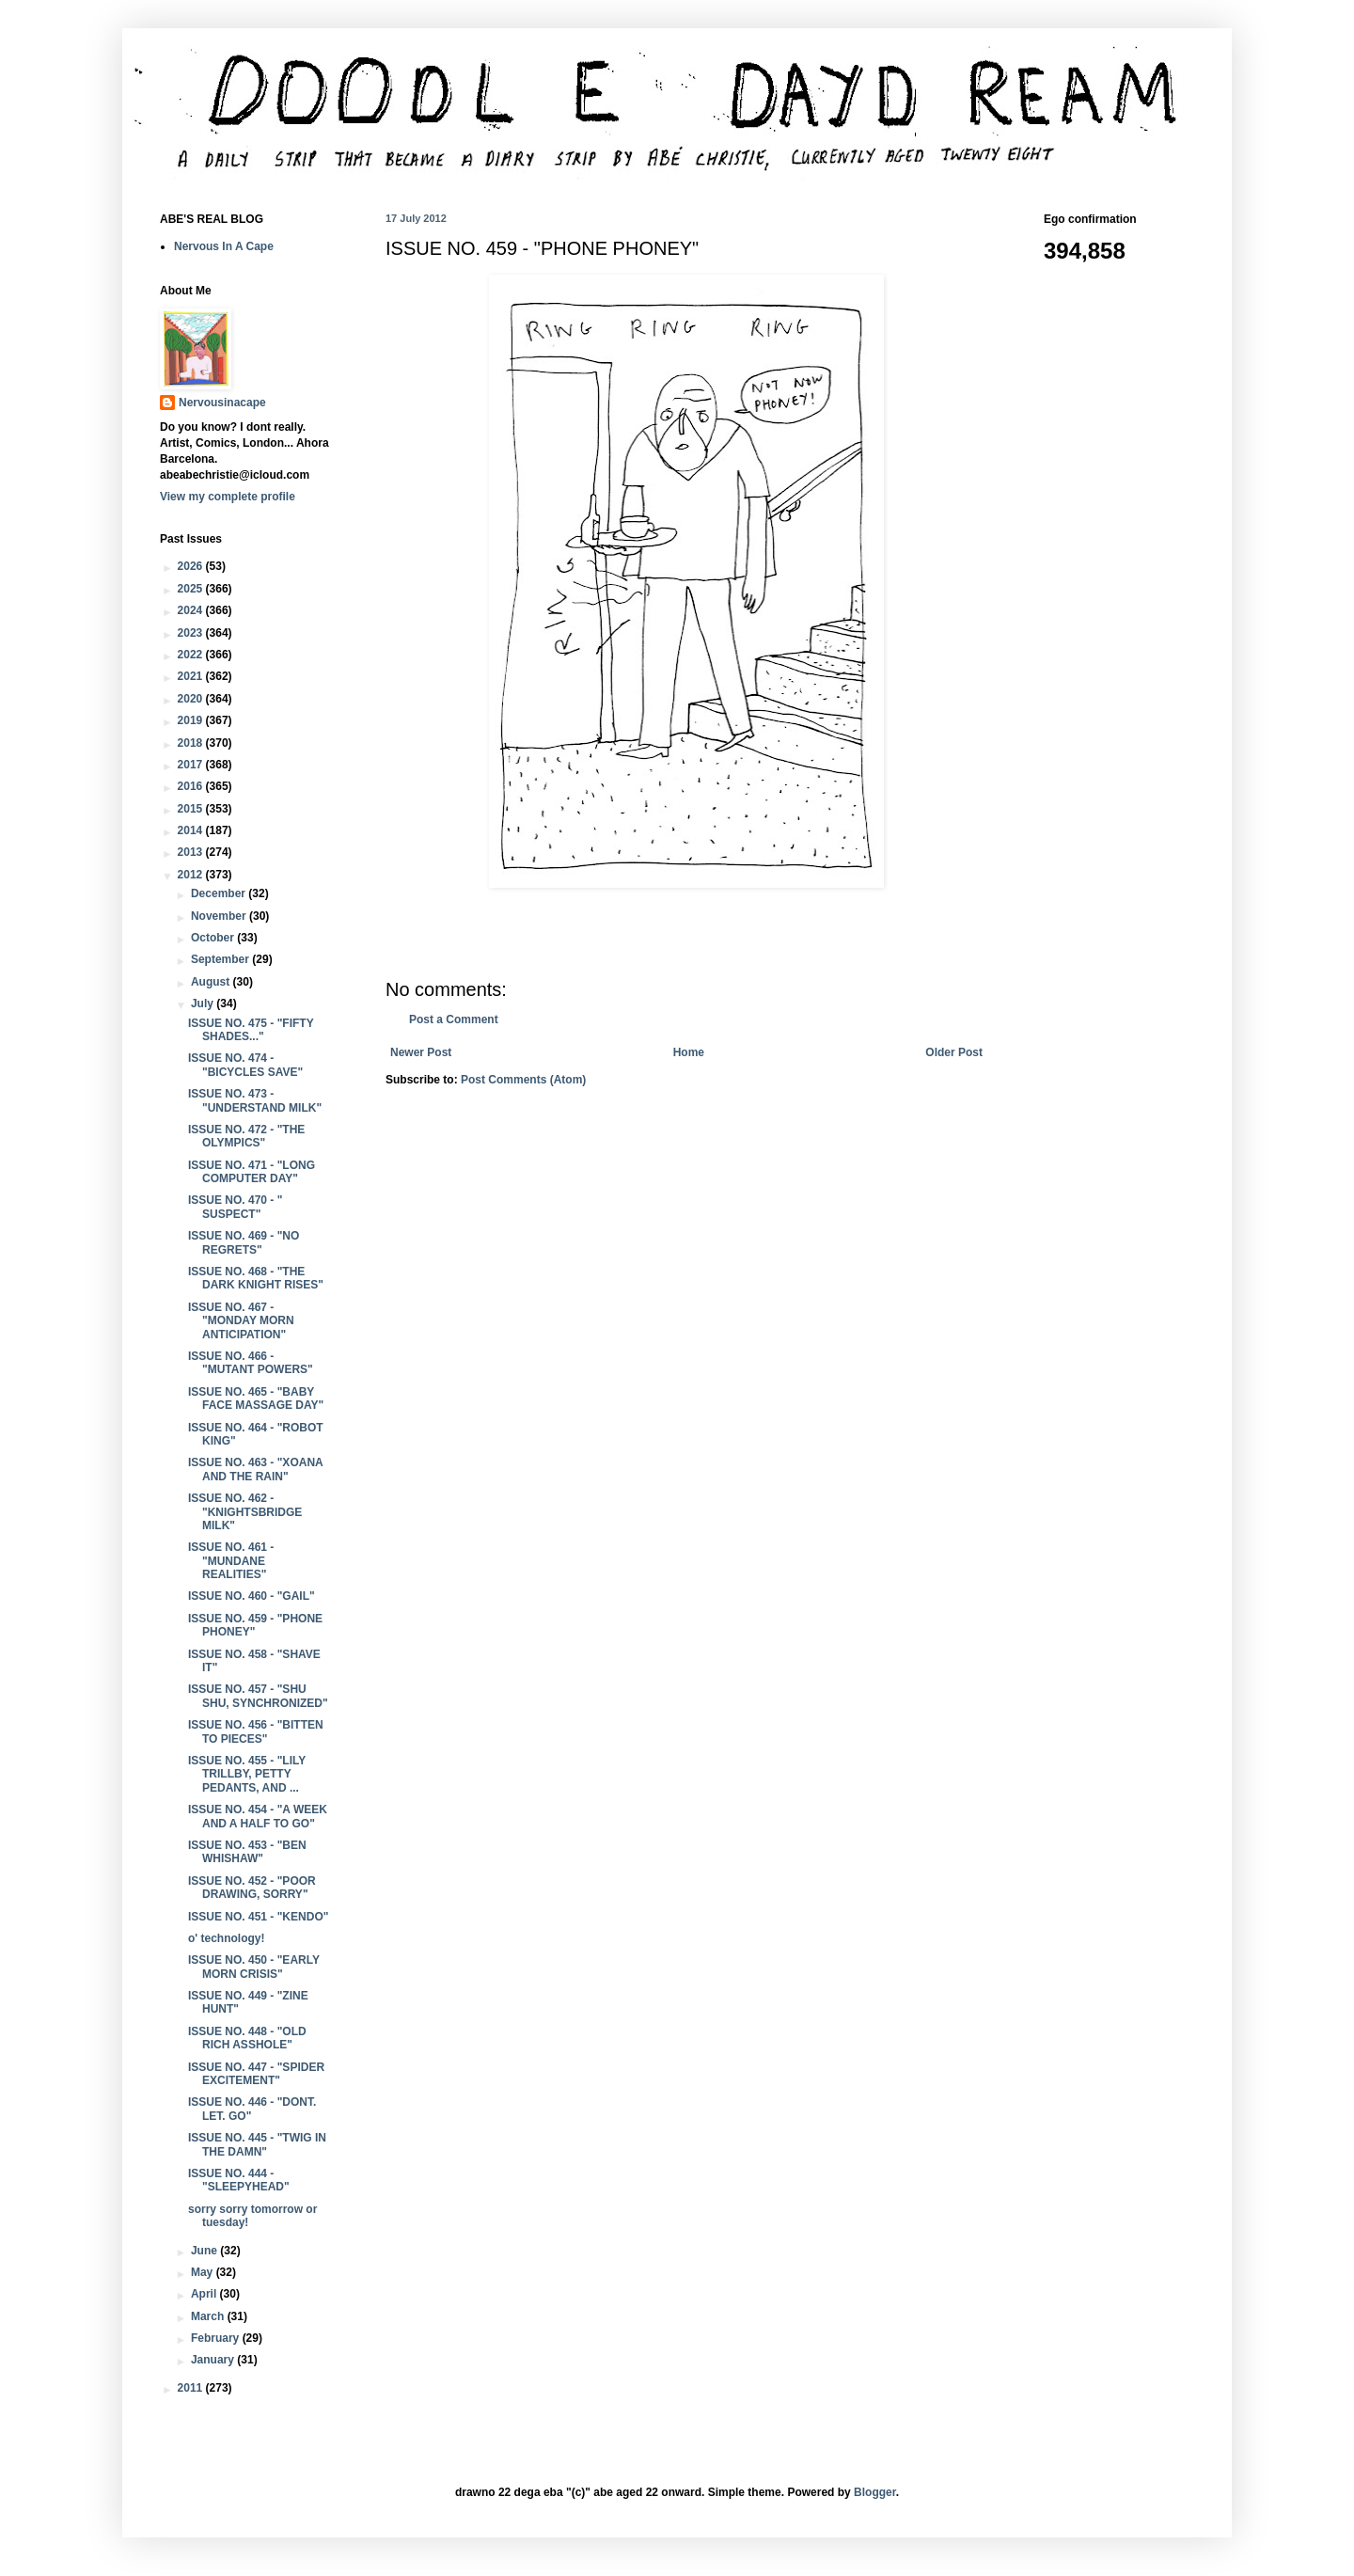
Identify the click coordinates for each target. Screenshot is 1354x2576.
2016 (192, 786)
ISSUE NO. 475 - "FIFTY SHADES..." (251, 1030)
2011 (192, 2387)
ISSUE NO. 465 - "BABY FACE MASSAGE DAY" (255, 1398)
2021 (192, 676)
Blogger (875, 2492)
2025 (192, 588)
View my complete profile (227, 496)
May (203, 2272)
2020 (192, 698)
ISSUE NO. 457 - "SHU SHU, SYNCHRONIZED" (258, 1696)
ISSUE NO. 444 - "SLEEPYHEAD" (239, 2180)
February (217, 2338)
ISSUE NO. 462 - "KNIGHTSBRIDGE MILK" (245, 1512)
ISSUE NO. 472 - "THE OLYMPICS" (246, 1136)
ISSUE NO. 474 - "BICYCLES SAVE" (245, 1064)
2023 (192, 633)
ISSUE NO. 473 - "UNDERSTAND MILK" (255, 1100)
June (205, 2250)
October (214, 937)
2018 (192, 743)
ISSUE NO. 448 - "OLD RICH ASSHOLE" (247, 2038)
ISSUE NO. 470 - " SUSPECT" (235, 1206)
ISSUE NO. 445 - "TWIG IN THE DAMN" (257, 2144)
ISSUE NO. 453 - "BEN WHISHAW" (247, 1852)
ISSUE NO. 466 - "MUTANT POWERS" (250, 1363)
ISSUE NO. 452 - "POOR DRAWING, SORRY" (252, 1887)
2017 (192, 764)
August (212, 981)
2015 (192, 808)
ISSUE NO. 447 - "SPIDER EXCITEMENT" (256, 2074)
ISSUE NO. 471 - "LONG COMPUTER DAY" (251, 1172)
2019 (192, 720)
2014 (192, 830)
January (214, 2359)
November (220, 916)
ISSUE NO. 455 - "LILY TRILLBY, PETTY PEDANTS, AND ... (247, 1774)
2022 (192, 654)
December (219, 893)
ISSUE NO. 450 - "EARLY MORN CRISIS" (254, 1966)
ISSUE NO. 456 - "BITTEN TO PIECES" (255, 1731)
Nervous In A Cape (224, 246)
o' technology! (226, 1938)
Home (688, 1052)
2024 (192, 610)
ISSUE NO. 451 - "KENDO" (258, 1916)
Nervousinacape (222, 402)
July (203, 1003)
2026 (192, 566)
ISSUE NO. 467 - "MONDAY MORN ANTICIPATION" (241, 1321)
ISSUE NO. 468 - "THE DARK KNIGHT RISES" (255, 1278)
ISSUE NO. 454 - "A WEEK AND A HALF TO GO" (257, 1816)
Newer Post (420, 1052)
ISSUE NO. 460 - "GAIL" (251, 1596)
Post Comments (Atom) (523, 1079)
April (205, 2293)
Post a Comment (453, 1019)
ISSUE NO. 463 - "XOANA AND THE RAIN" (255, 1469)
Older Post (954, 1052)
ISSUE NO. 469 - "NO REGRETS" (243, 1242)
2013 (192, 852)
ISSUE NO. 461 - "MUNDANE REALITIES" (231, 1561)
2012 (192, 874)
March (209, 2316)
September (221, 959)
